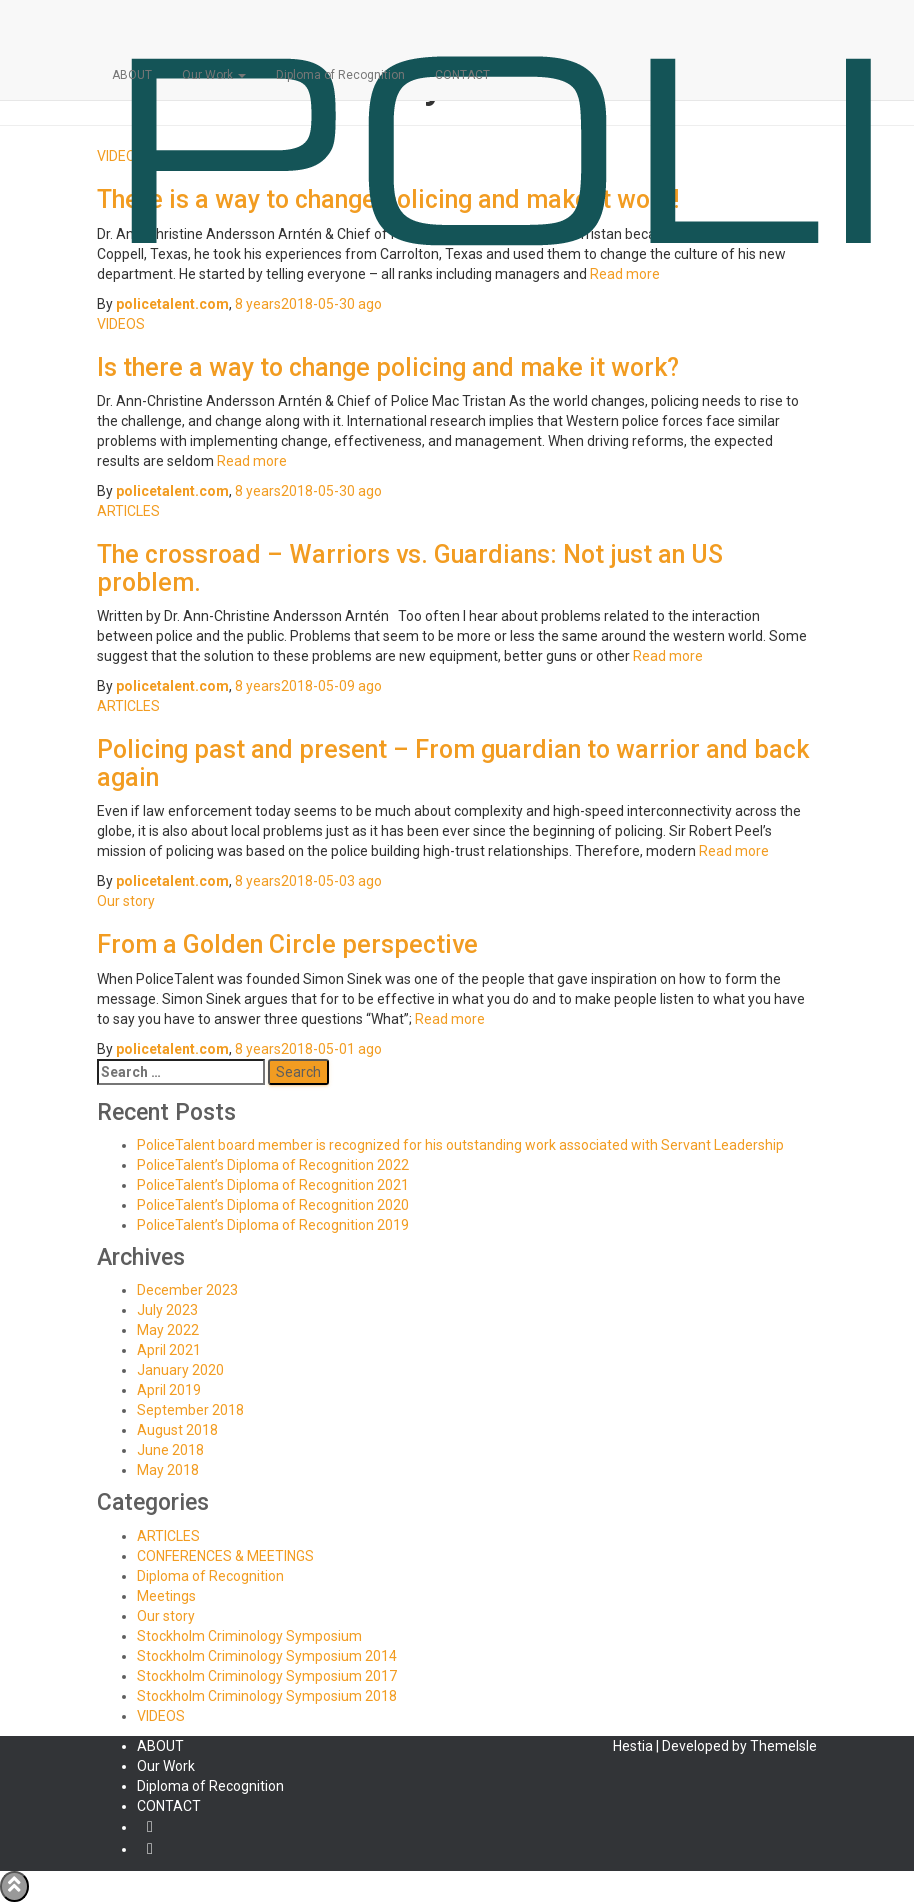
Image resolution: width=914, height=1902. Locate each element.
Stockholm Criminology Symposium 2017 (267, 1676)
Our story (126, 901)
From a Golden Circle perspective (287, 944)
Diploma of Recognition (340, 75)
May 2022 (168, 1330)
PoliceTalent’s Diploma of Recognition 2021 (273, 1185)
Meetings (166, 1596)
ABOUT (132, 75)
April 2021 (169, 1350)
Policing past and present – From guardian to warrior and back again (453, 763)
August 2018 (177, 1430)
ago (308, 304)
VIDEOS (121, 324)
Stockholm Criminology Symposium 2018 (267, 1696)
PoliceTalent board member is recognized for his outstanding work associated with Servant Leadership (460, 1145)
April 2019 (169, 1390)
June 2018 (170, 1450)
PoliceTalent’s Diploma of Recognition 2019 (273, 1225)
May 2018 (168, 1470)
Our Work (214, 75)
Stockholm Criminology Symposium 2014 (267, 1656)
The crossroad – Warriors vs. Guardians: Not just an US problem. (410, 568)
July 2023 (167, 1310)
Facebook (150, 1832)
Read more (250, 461)
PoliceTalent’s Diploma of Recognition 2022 (273, 1165)
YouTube (150, 1854)
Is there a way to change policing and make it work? (388, 367)
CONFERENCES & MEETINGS (225, 1556)
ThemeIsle (783, 1746)
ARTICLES (128, 511)
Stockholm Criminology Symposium (249, 1636)
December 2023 (187, 1290)
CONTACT (462, 75)
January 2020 (180, 1370)
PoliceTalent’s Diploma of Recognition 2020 (273, 1205)
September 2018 (190, 1410)
